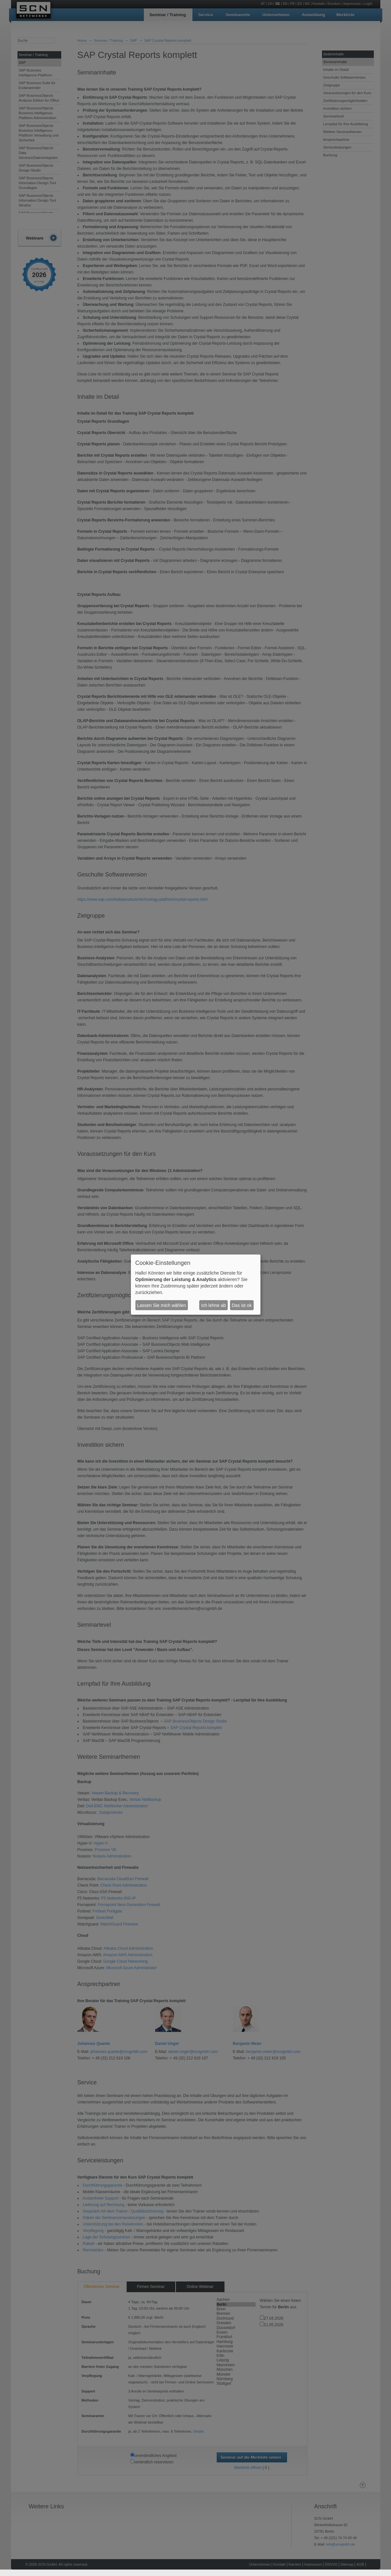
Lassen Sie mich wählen (161, 1305)
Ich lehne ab (213, 1305)
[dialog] (195, 1285)
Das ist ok (241, 1305)
